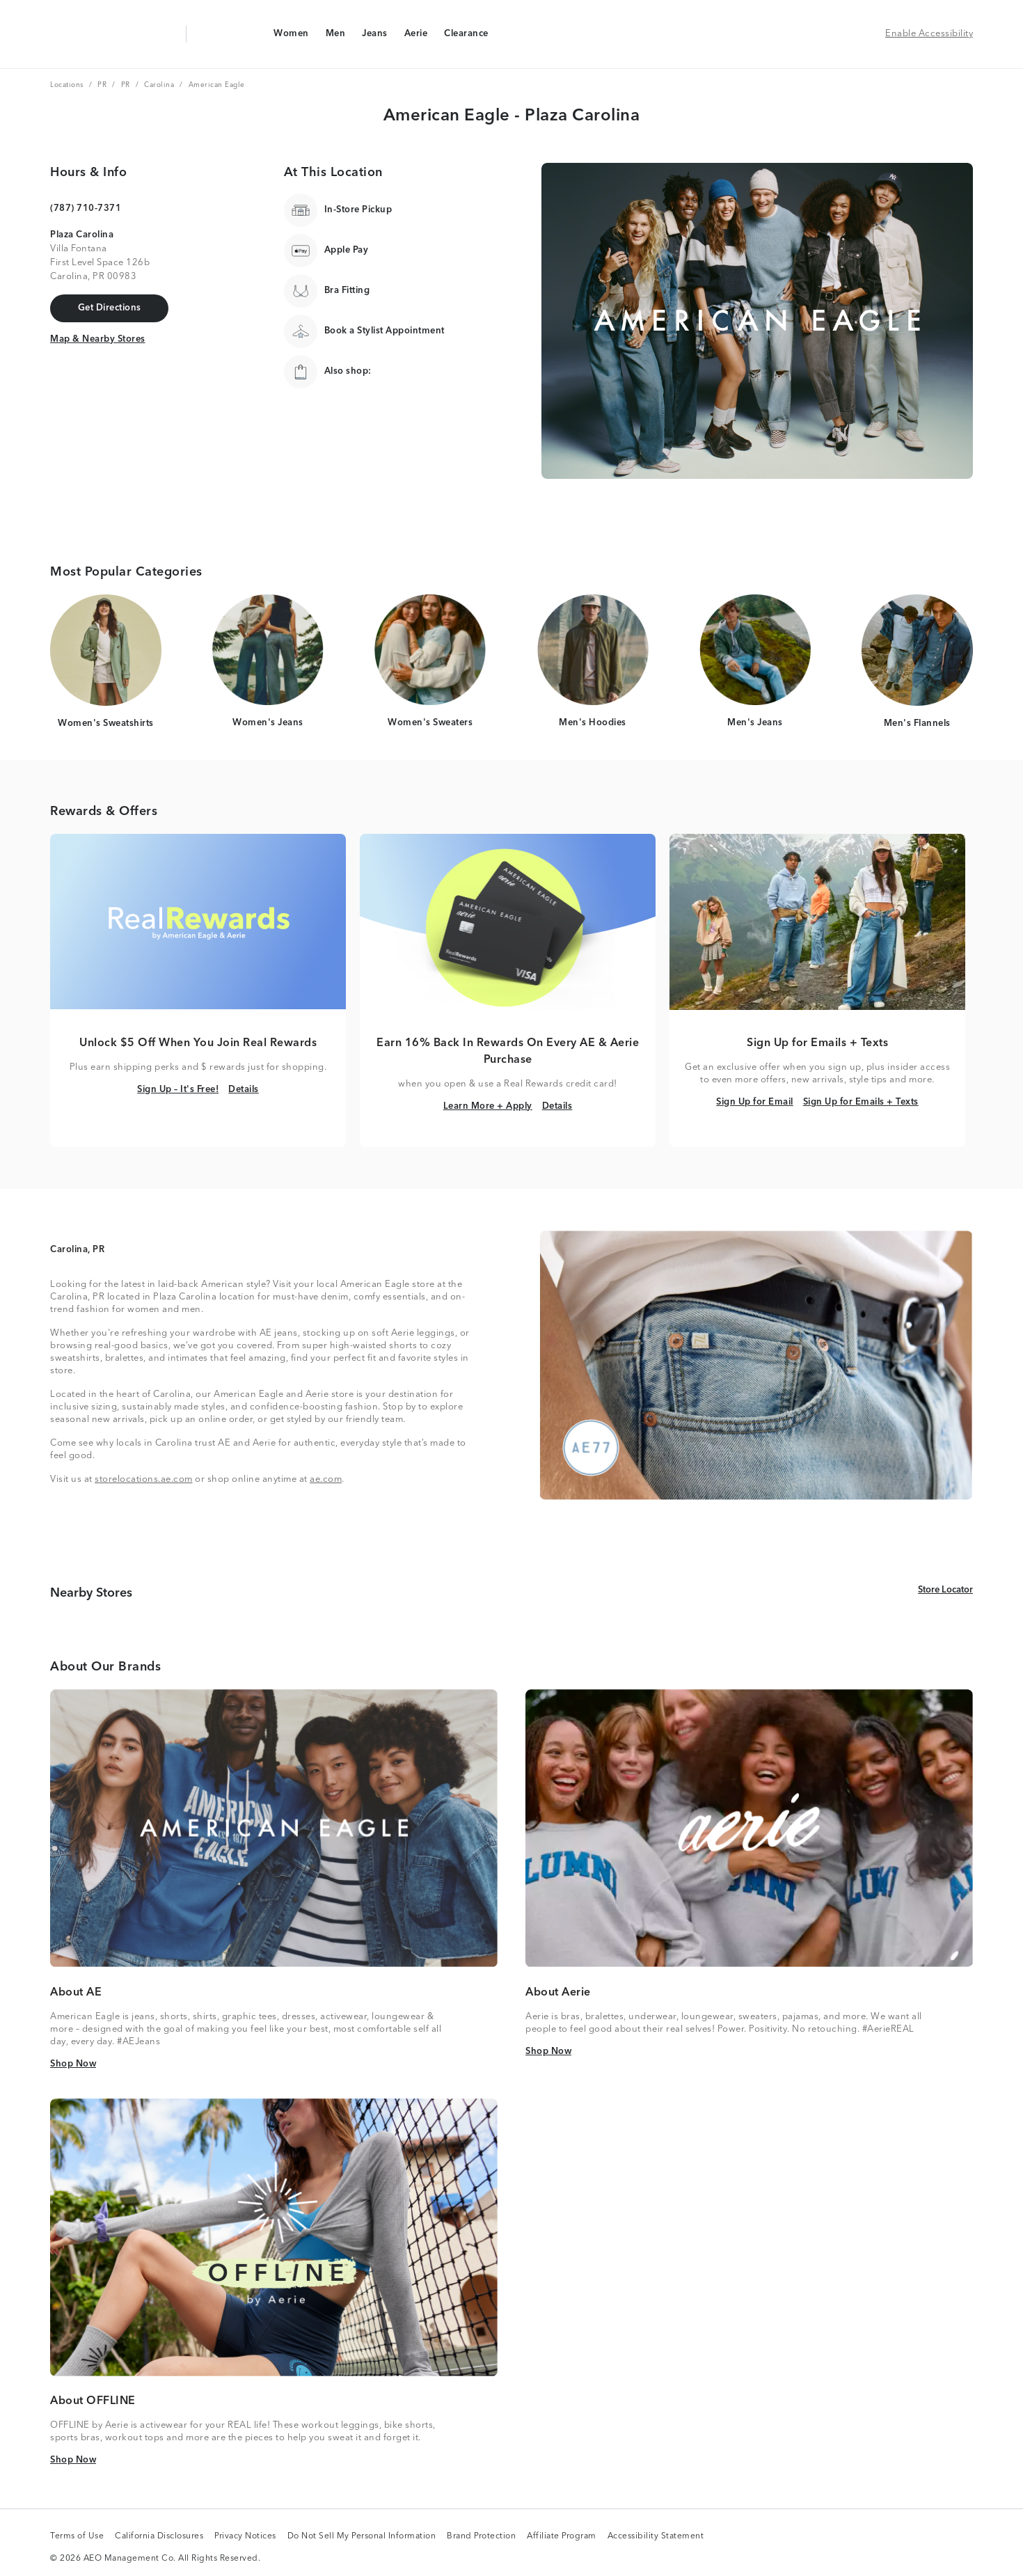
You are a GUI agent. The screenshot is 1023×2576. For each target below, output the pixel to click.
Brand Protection (481, 2537)
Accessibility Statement (656, 2537)
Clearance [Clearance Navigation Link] (466, 36)
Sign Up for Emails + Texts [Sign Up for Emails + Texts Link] (861, 1101)
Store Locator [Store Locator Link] (945, 1589)
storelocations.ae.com (144, 1479)
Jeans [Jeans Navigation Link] (374, 36)
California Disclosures (159, 2537)
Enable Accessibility (929, 33)
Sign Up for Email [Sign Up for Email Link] (754, 1101)
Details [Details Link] (243, 1089)
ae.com (326, 1479)
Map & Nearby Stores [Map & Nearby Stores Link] (97, 338)
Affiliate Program (561, 2537)
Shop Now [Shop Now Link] (73, 2063)
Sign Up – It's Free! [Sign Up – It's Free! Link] (178, 1089)
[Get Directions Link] (109, 308)
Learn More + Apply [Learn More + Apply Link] (487, 1105)
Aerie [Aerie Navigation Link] (416, 36)
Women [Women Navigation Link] (291, 36)
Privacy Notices (245, 2537)
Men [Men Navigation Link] (335, 36)
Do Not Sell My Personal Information (361, 2537)
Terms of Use (77, 2537)
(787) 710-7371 (85, 208)
